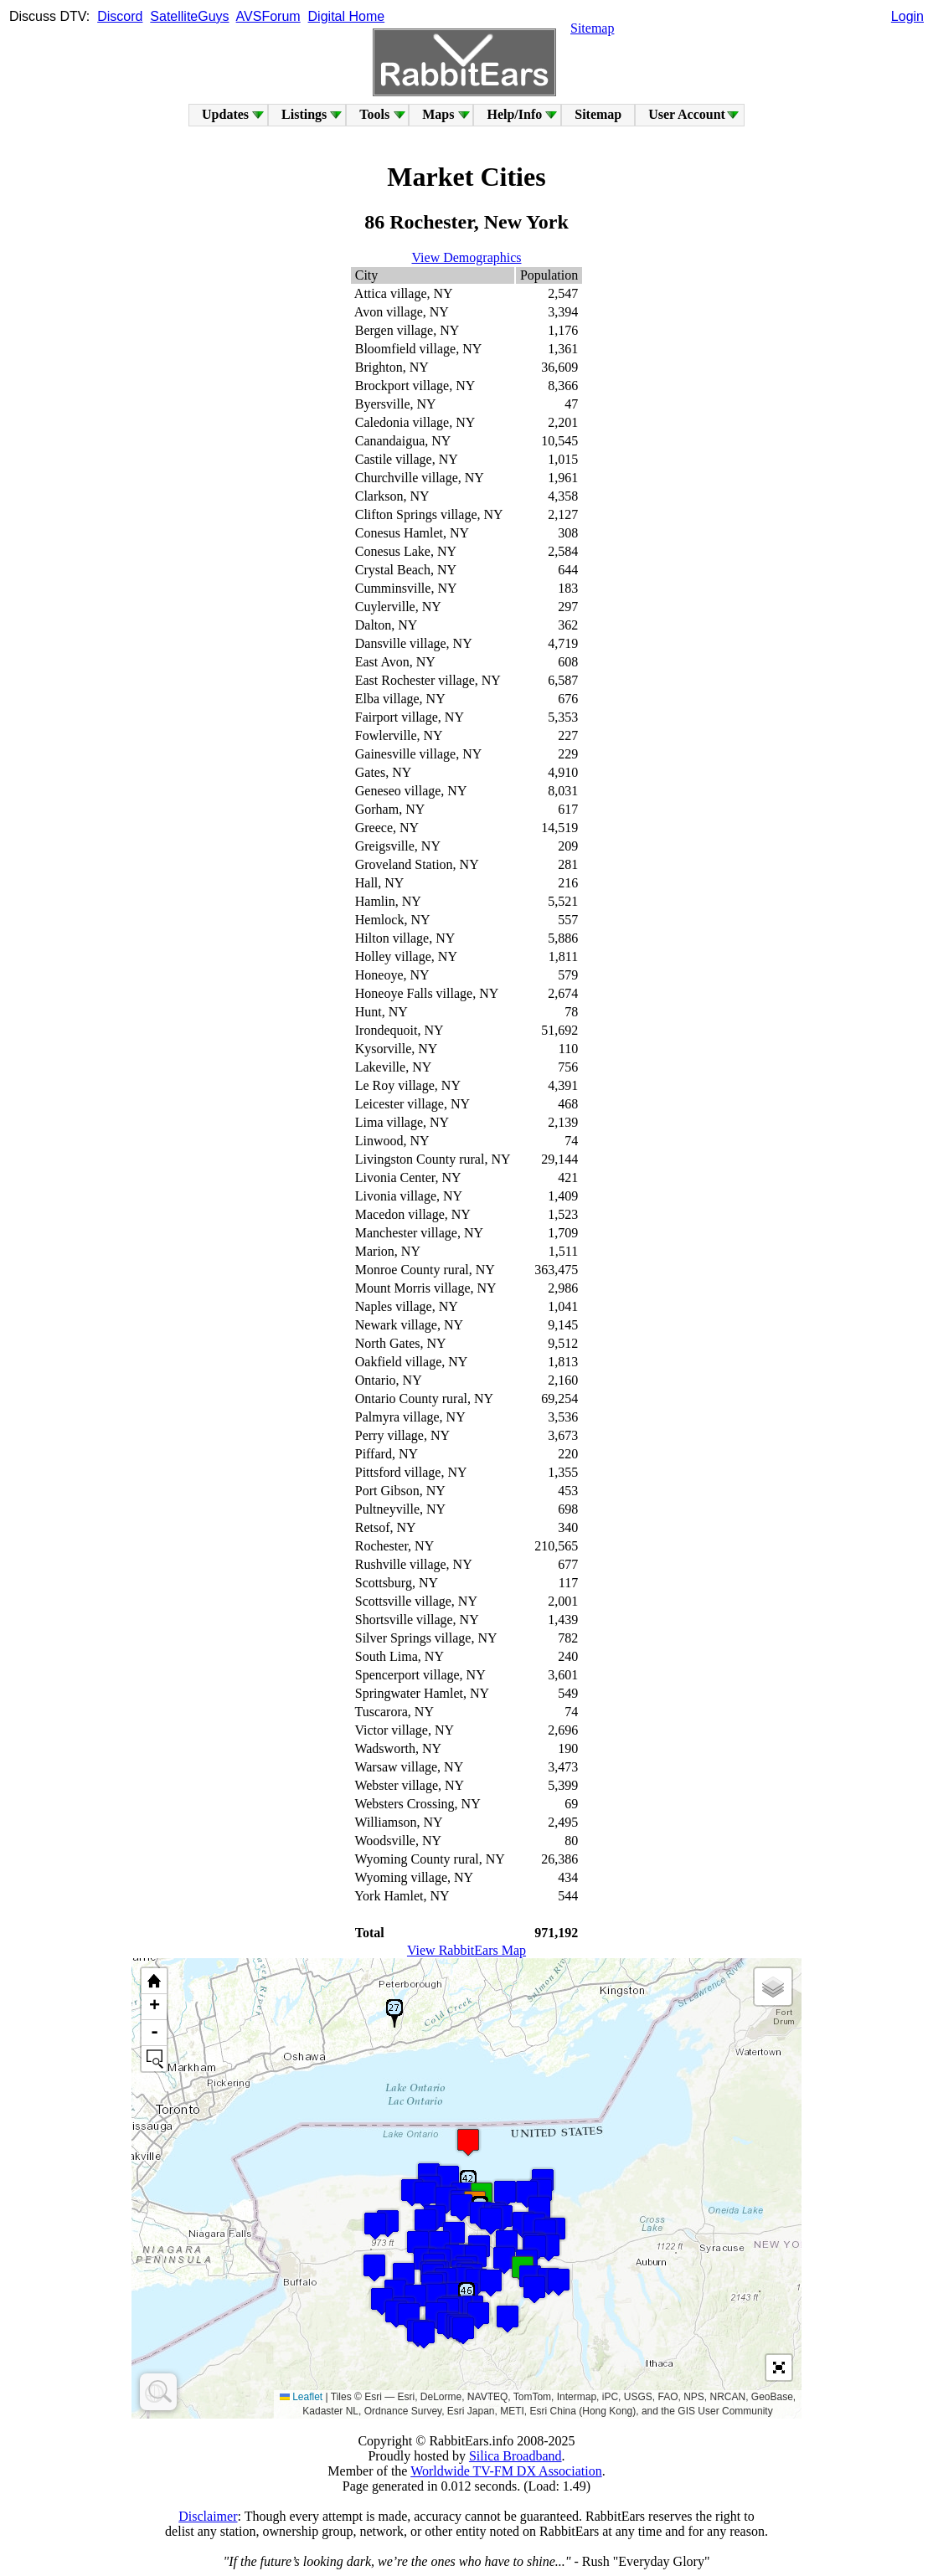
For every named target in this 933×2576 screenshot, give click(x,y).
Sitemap (592, 28)
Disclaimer (207, 2516)
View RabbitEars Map (466, 1950)
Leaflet (301, 2397)
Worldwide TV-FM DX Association (506, 2471)
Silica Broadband (515, 2456)
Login (907, 16)
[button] (558, 2281)
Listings (304, 114)
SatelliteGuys (189, 16)
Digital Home (346, 16)
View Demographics (467, 257)
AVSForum (268, 16)
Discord (119, 16)
